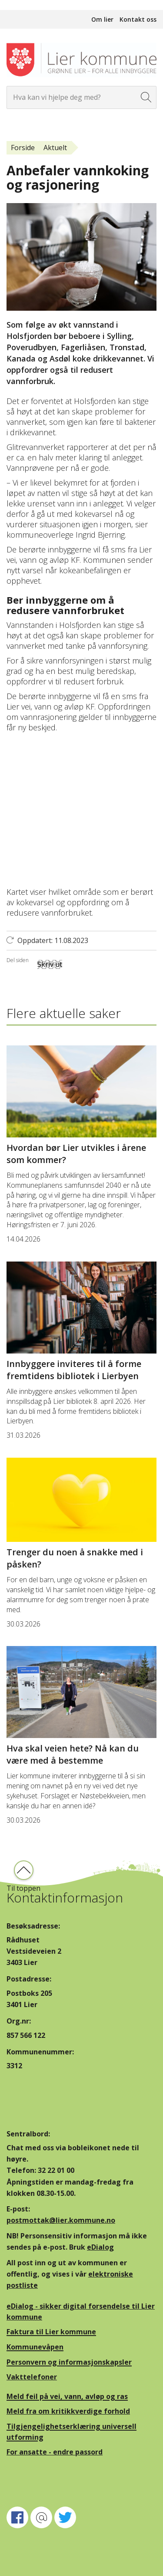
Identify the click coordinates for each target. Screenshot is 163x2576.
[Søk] (146, 97)
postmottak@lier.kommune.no (61, 2220)
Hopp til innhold (26, 5)
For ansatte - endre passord (55, 2452)
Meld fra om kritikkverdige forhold (68, 2411)
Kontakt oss (138, 19)
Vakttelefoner (32, 2377)
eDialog (100, 2247)
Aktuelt (55, 147)
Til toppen (23, 1888)
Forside (23, 147)
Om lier (102, 19)
